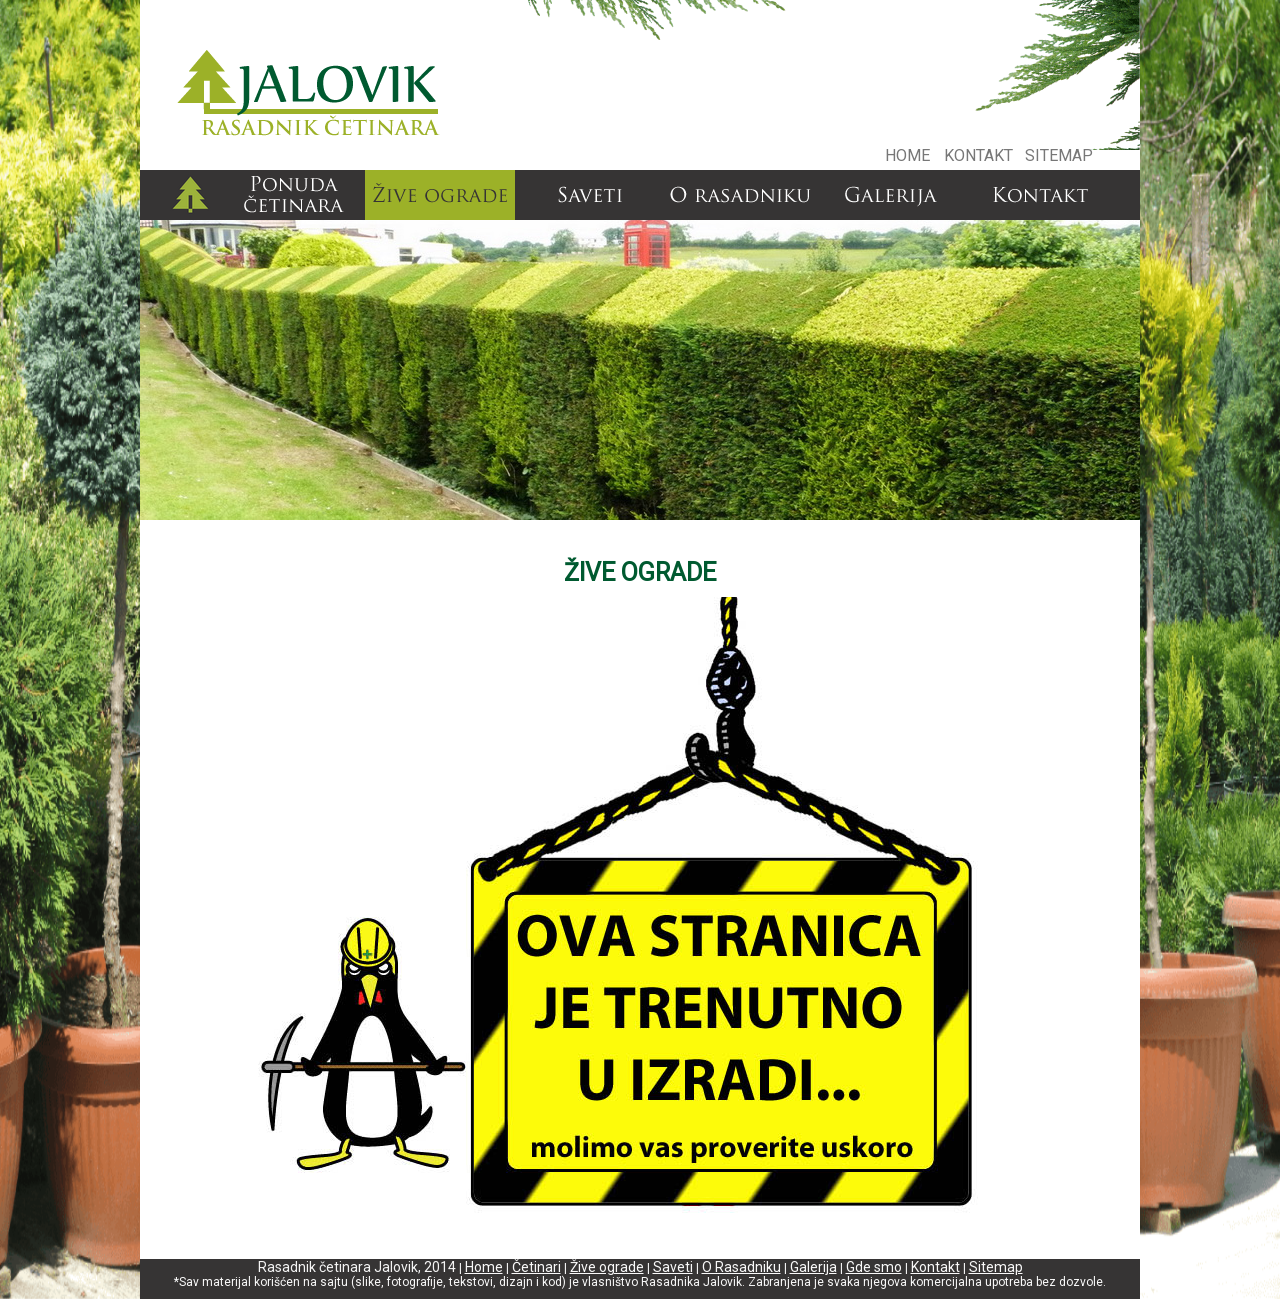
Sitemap (996, 1267)
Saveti (673, 1267)
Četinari (536, 1267)
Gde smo (874, 1267)
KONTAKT (978, 155)
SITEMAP (1059, 155)
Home (484, 1267)
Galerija (813, 1267)
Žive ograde (607, 1267)
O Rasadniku (741, 1267)
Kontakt (935, 1267)
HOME (907, 155)
